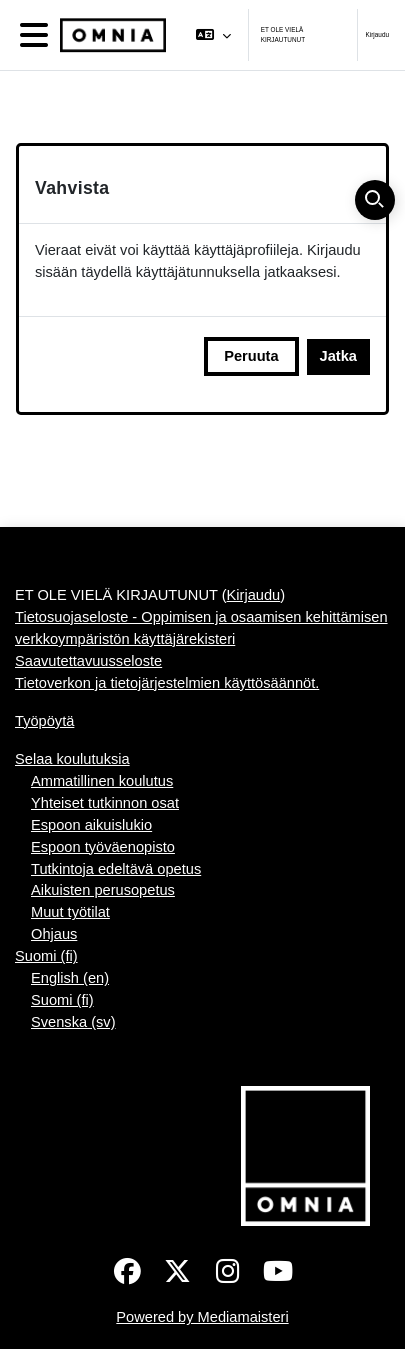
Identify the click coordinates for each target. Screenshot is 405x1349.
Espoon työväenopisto (103, 847)
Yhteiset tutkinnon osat (105, 803)
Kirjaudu (377, 34)
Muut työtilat (70, 912)
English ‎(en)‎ (70, 978)
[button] (212, 35)
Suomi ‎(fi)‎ (46, 956)
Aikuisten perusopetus (103, 890)
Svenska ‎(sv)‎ (73, 1022)
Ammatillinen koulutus (102, 781)
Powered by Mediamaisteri (202, 1317)
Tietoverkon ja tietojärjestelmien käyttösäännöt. (167, 683)
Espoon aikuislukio (91, 825)
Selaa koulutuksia (72, 759)
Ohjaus (54, 934)
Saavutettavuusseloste (88, 661)
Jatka (338, 356)
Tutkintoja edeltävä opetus (116, 869)
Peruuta (251, 356)
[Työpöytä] (109, 35)
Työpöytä (44, 721)
